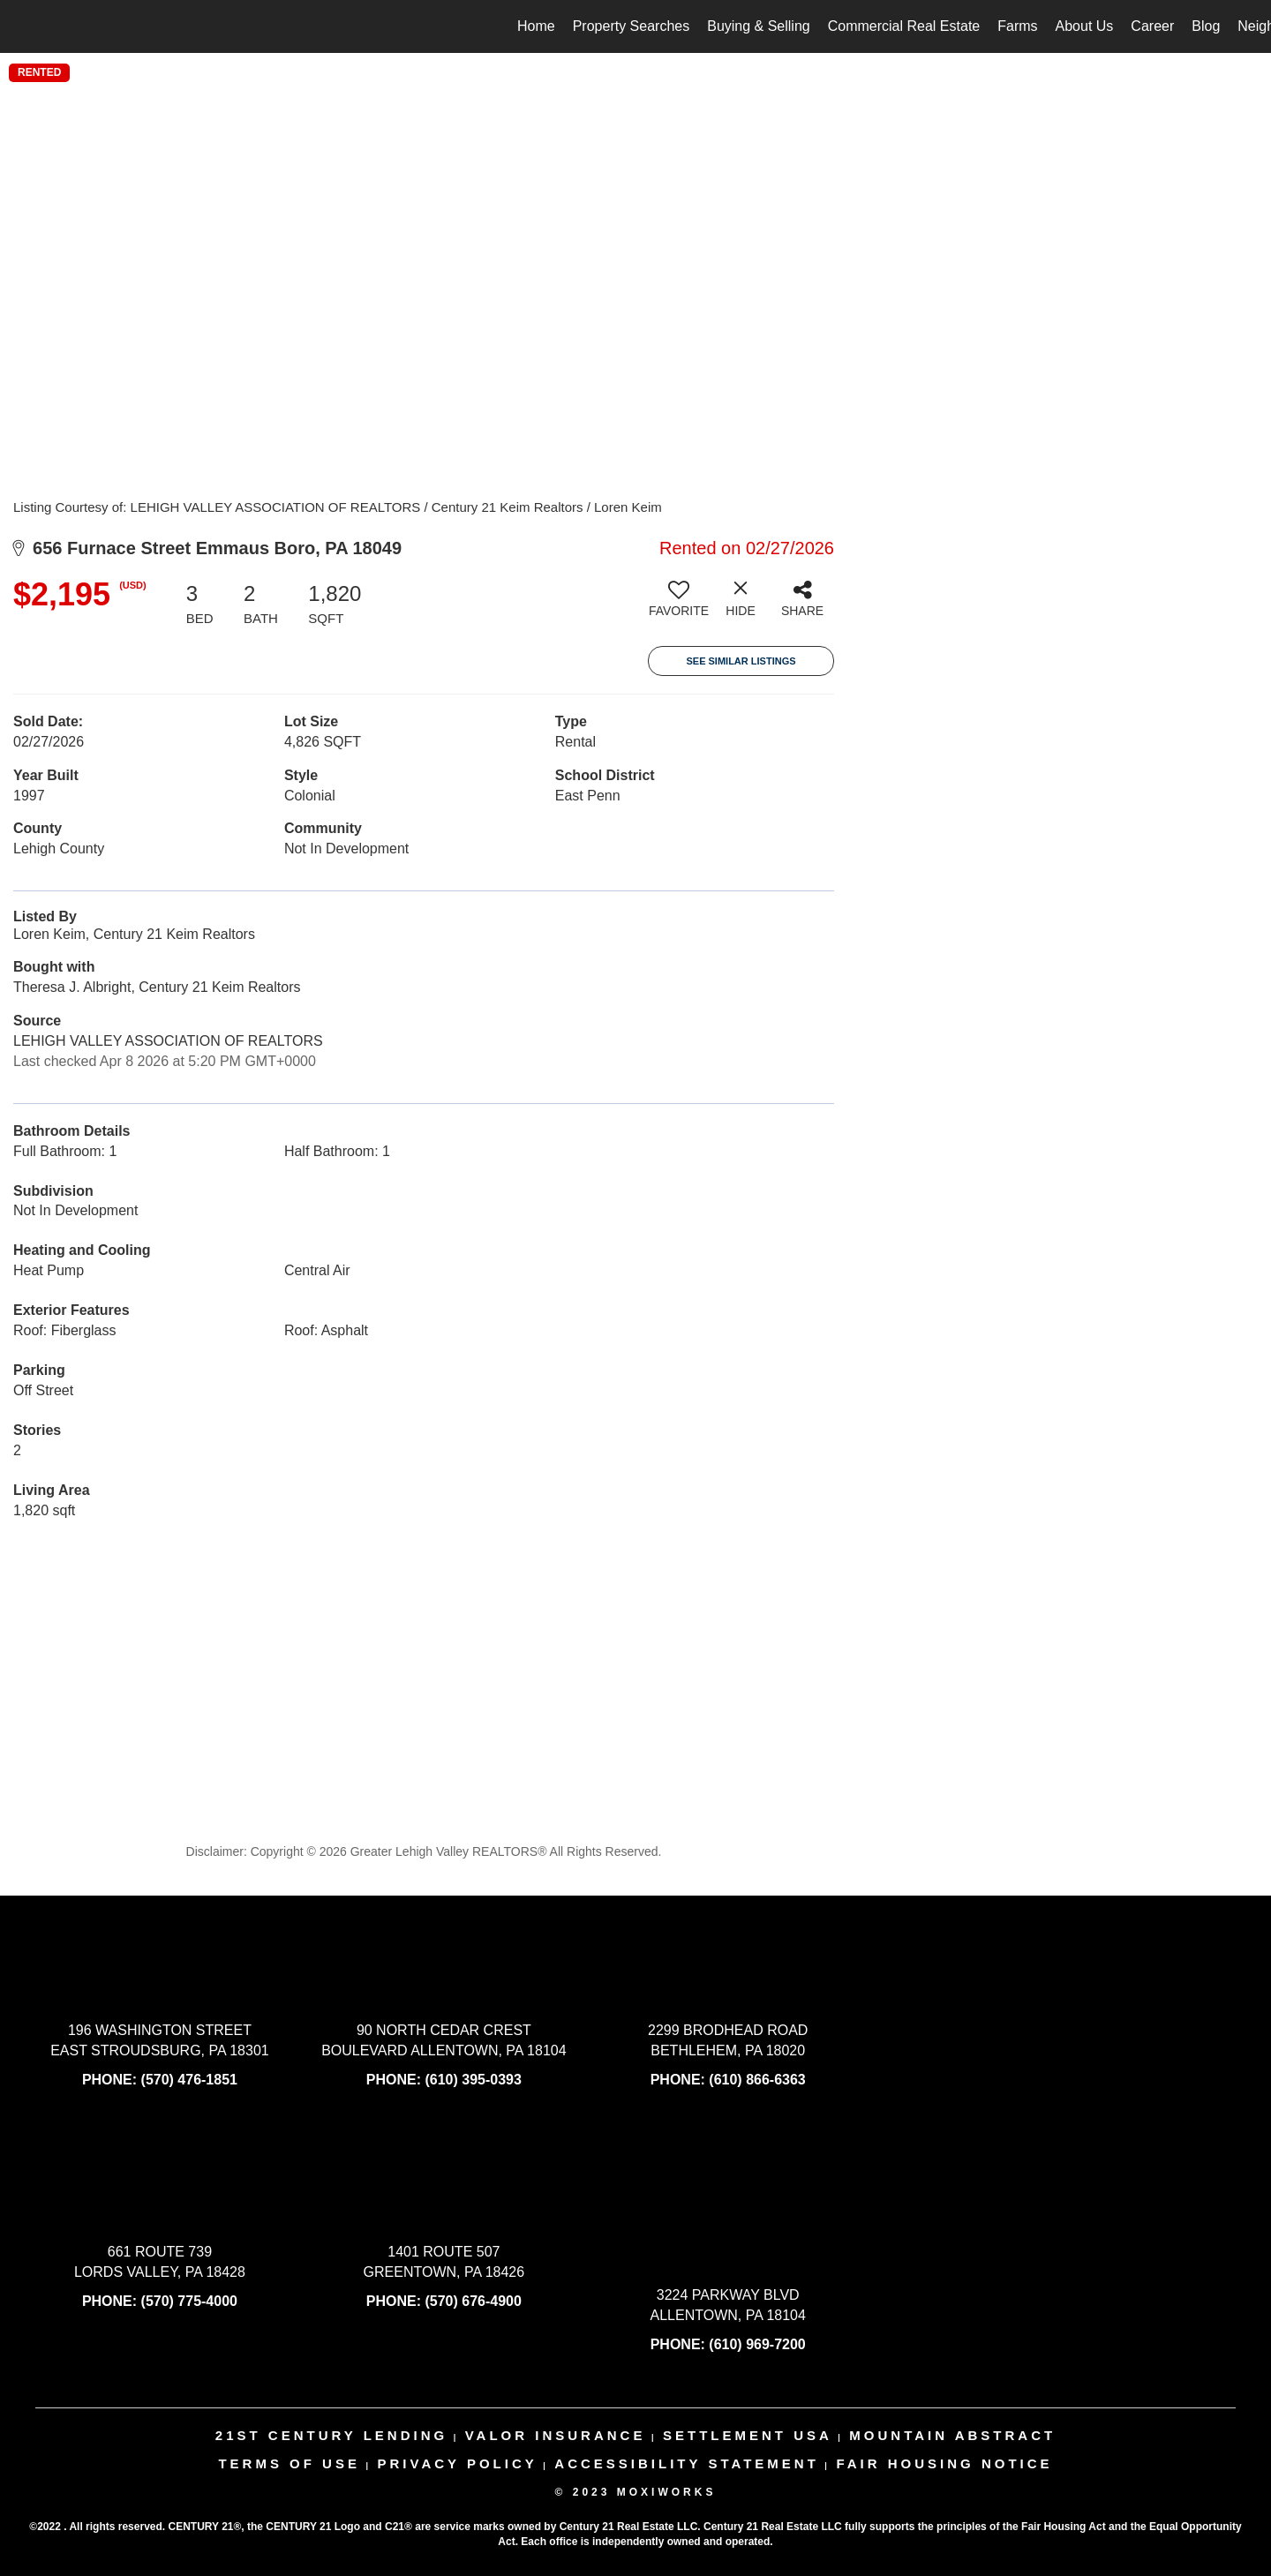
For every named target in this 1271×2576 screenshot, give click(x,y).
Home (536, 26)
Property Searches (631, 26)
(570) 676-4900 (473, 2301)
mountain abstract (952, 2435)
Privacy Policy (457, 2463)
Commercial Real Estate (904, 26)
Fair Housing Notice (944, 2463)
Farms (1017, 26)
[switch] (679, 605)
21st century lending (331, 2435)
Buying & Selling (758, 26)
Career (1152, 26)
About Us (1085, 26)
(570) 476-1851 (189, 2079)
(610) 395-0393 (473, 2079)
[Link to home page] (22, 26)
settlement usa (747, 2435)
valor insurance (555, 2435)
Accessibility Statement (686, 2463)
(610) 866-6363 (757, 2079)
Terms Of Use (289, 2463)
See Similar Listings (740, 661)
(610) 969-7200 (757, 2344)
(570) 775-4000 (189, 2301)
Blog (1206, 26)
